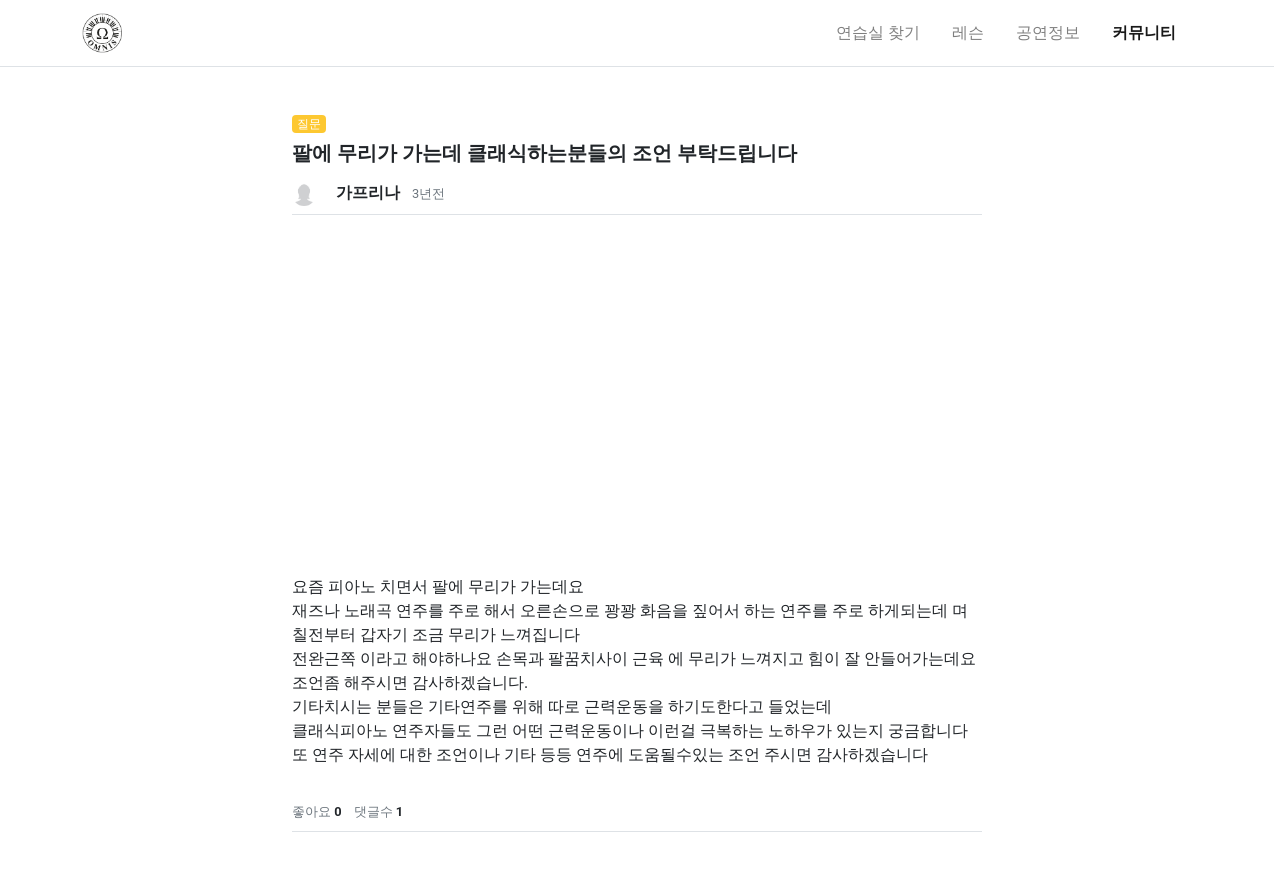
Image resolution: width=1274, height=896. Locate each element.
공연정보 (1048, 32)
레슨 (968, 32)
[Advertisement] (637, 355)
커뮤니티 (1144, 32)
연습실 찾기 (878, 32)
